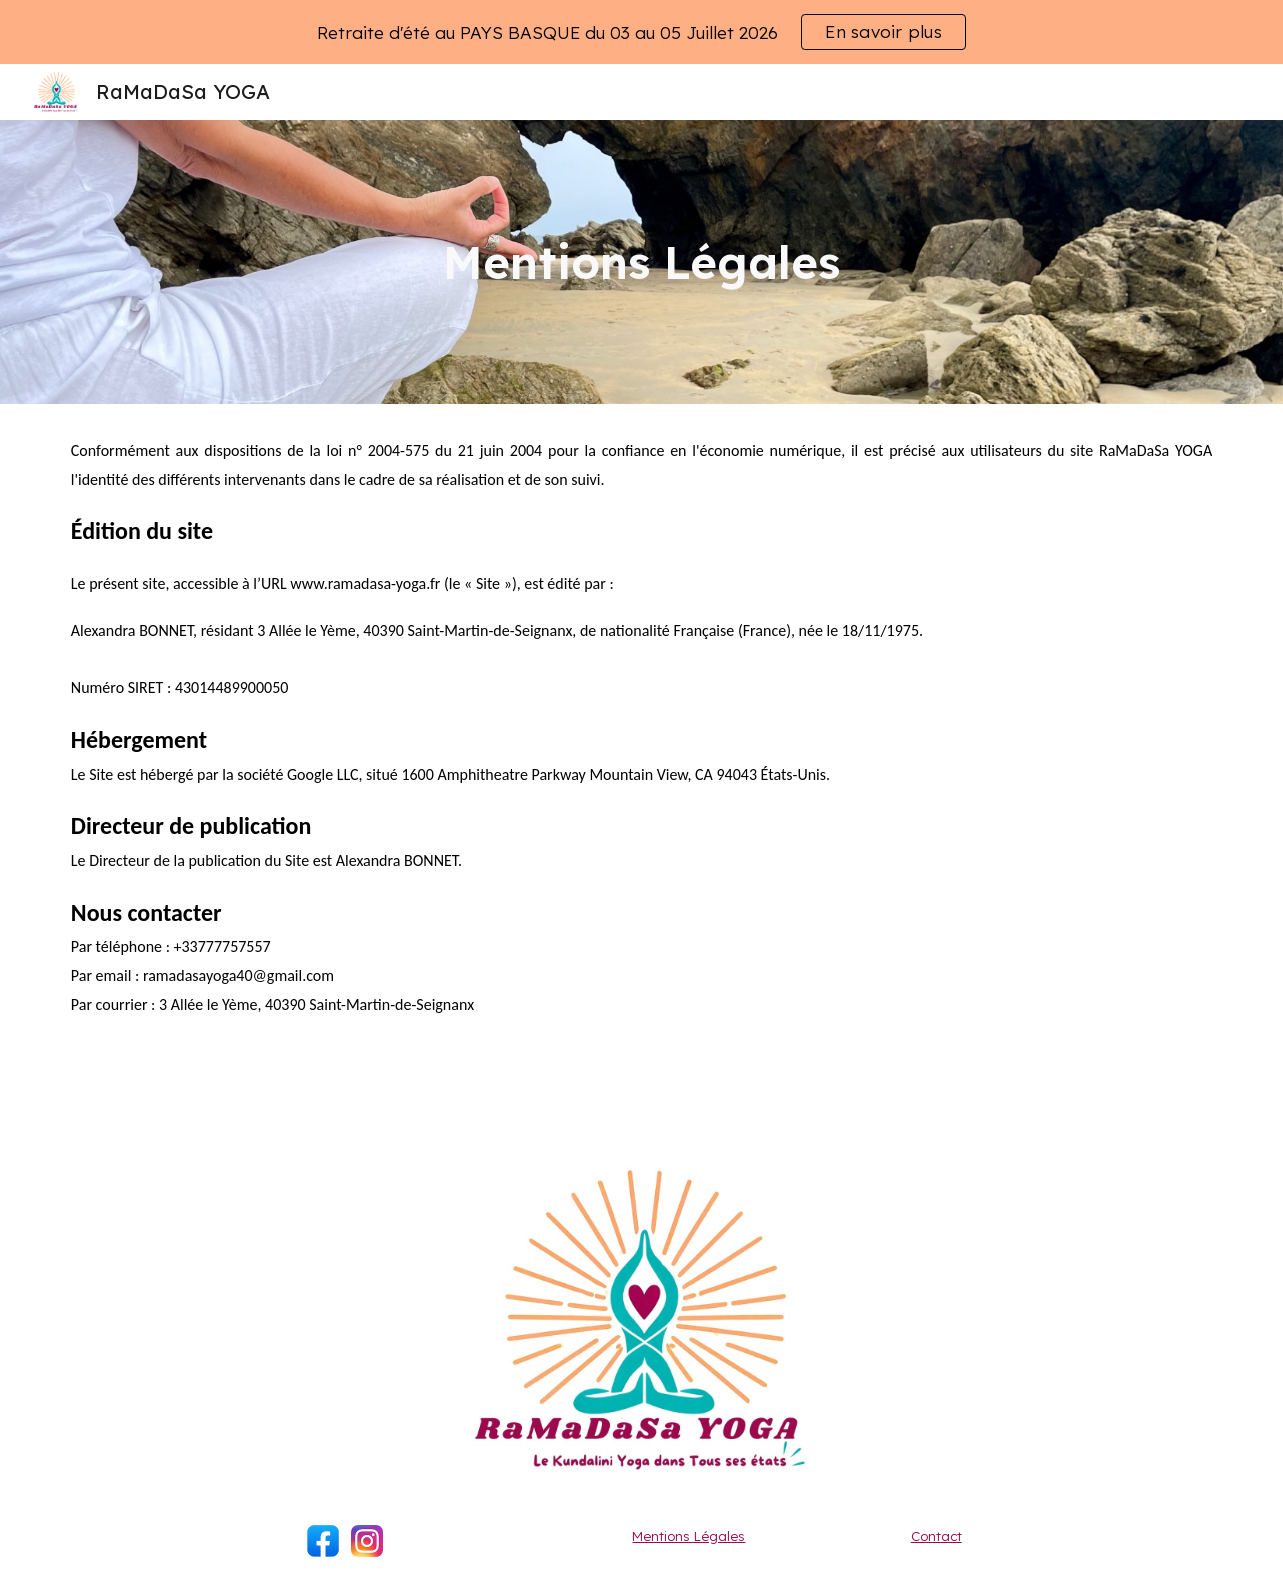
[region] (641, 32)
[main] (642, 262)
